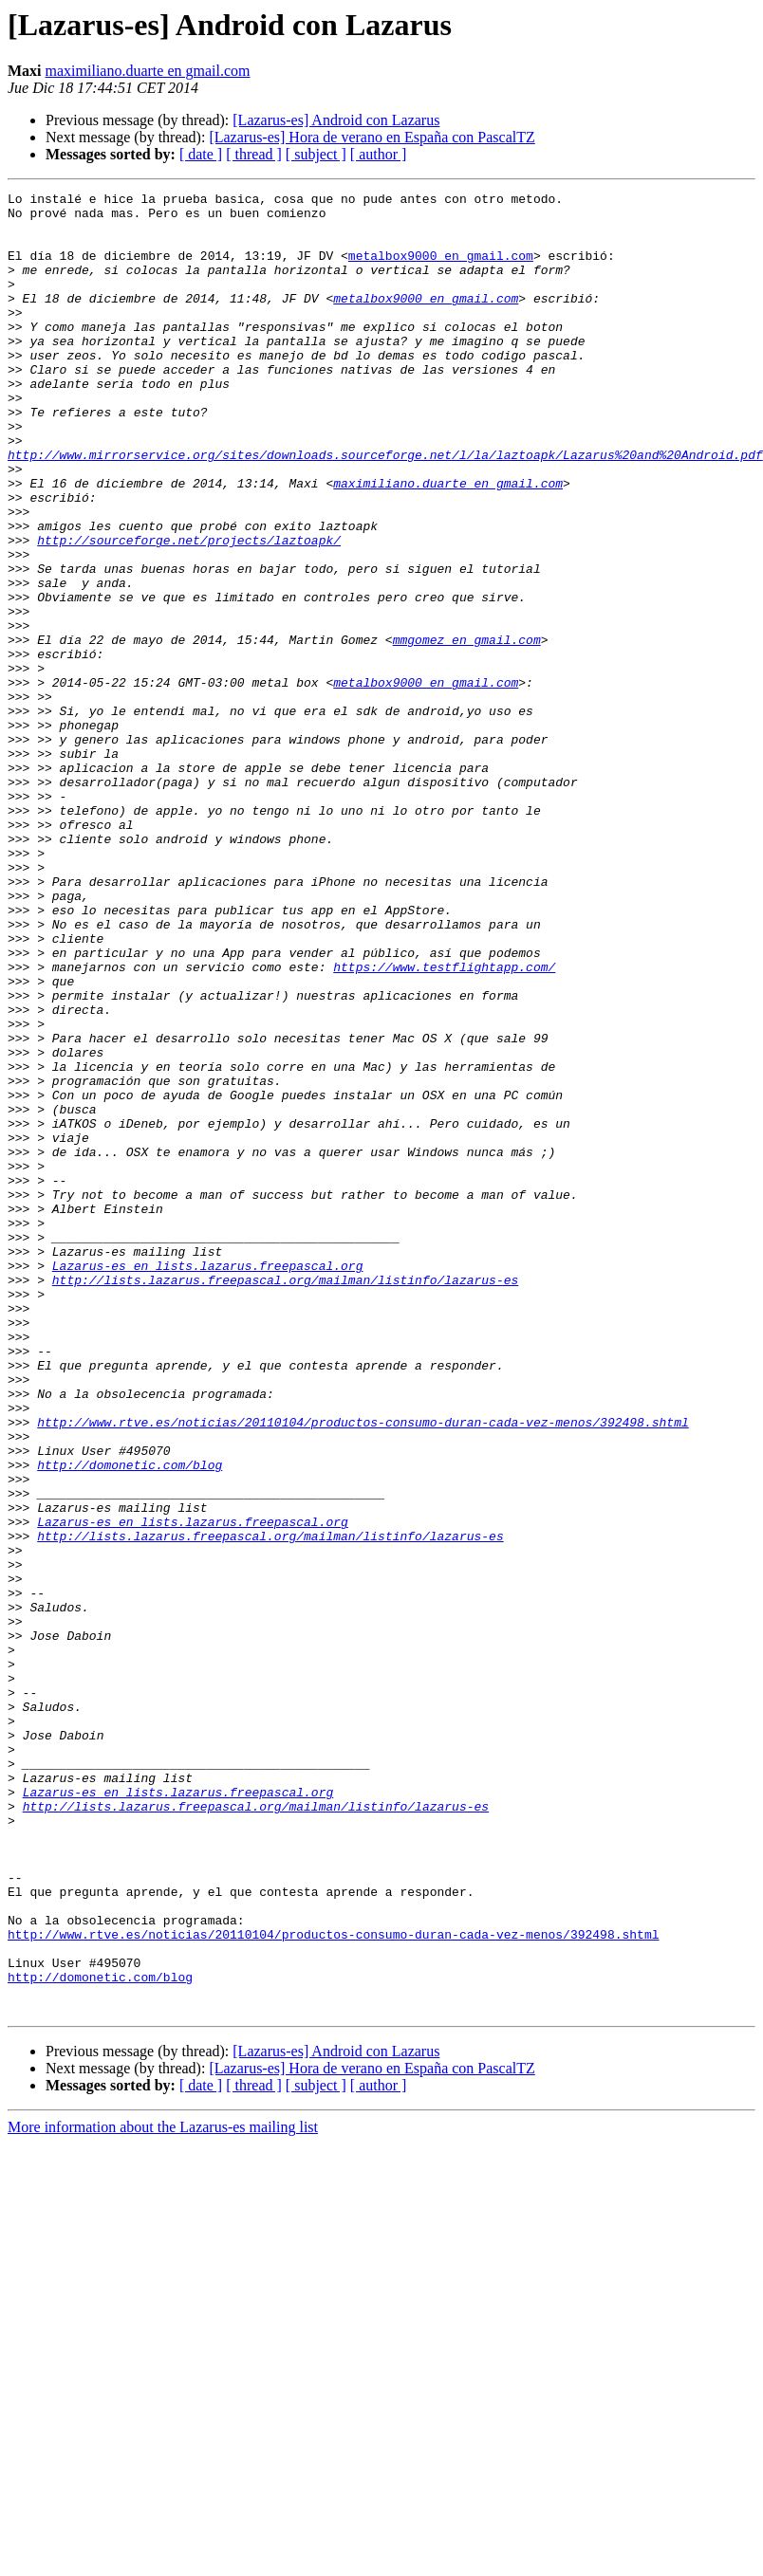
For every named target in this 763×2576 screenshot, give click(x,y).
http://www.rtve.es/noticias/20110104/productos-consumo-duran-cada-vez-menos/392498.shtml (362, 1669)
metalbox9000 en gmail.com (440, 269)
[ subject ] (316, 154)
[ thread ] (254, 154)
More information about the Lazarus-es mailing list (163, 2491)
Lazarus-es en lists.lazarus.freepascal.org (207, 1481)
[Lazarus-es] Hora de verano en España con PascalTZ (371, 137)
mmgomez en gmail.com (467, 730)
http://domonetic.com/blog (129, 1720)
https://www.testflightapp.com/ (444, 1123)
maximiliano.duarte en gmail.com (148, 71)
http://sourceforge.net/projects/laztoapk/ (189, 610)
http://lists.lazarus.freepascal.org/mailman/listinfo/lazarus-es (285, 1498)
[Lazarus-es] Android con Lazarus (336, 120)
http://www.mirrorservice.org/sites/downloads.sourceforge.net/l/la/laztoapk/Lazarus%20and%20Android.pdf (385, 508)
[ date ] (200, 154)
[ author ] (378, 154)
